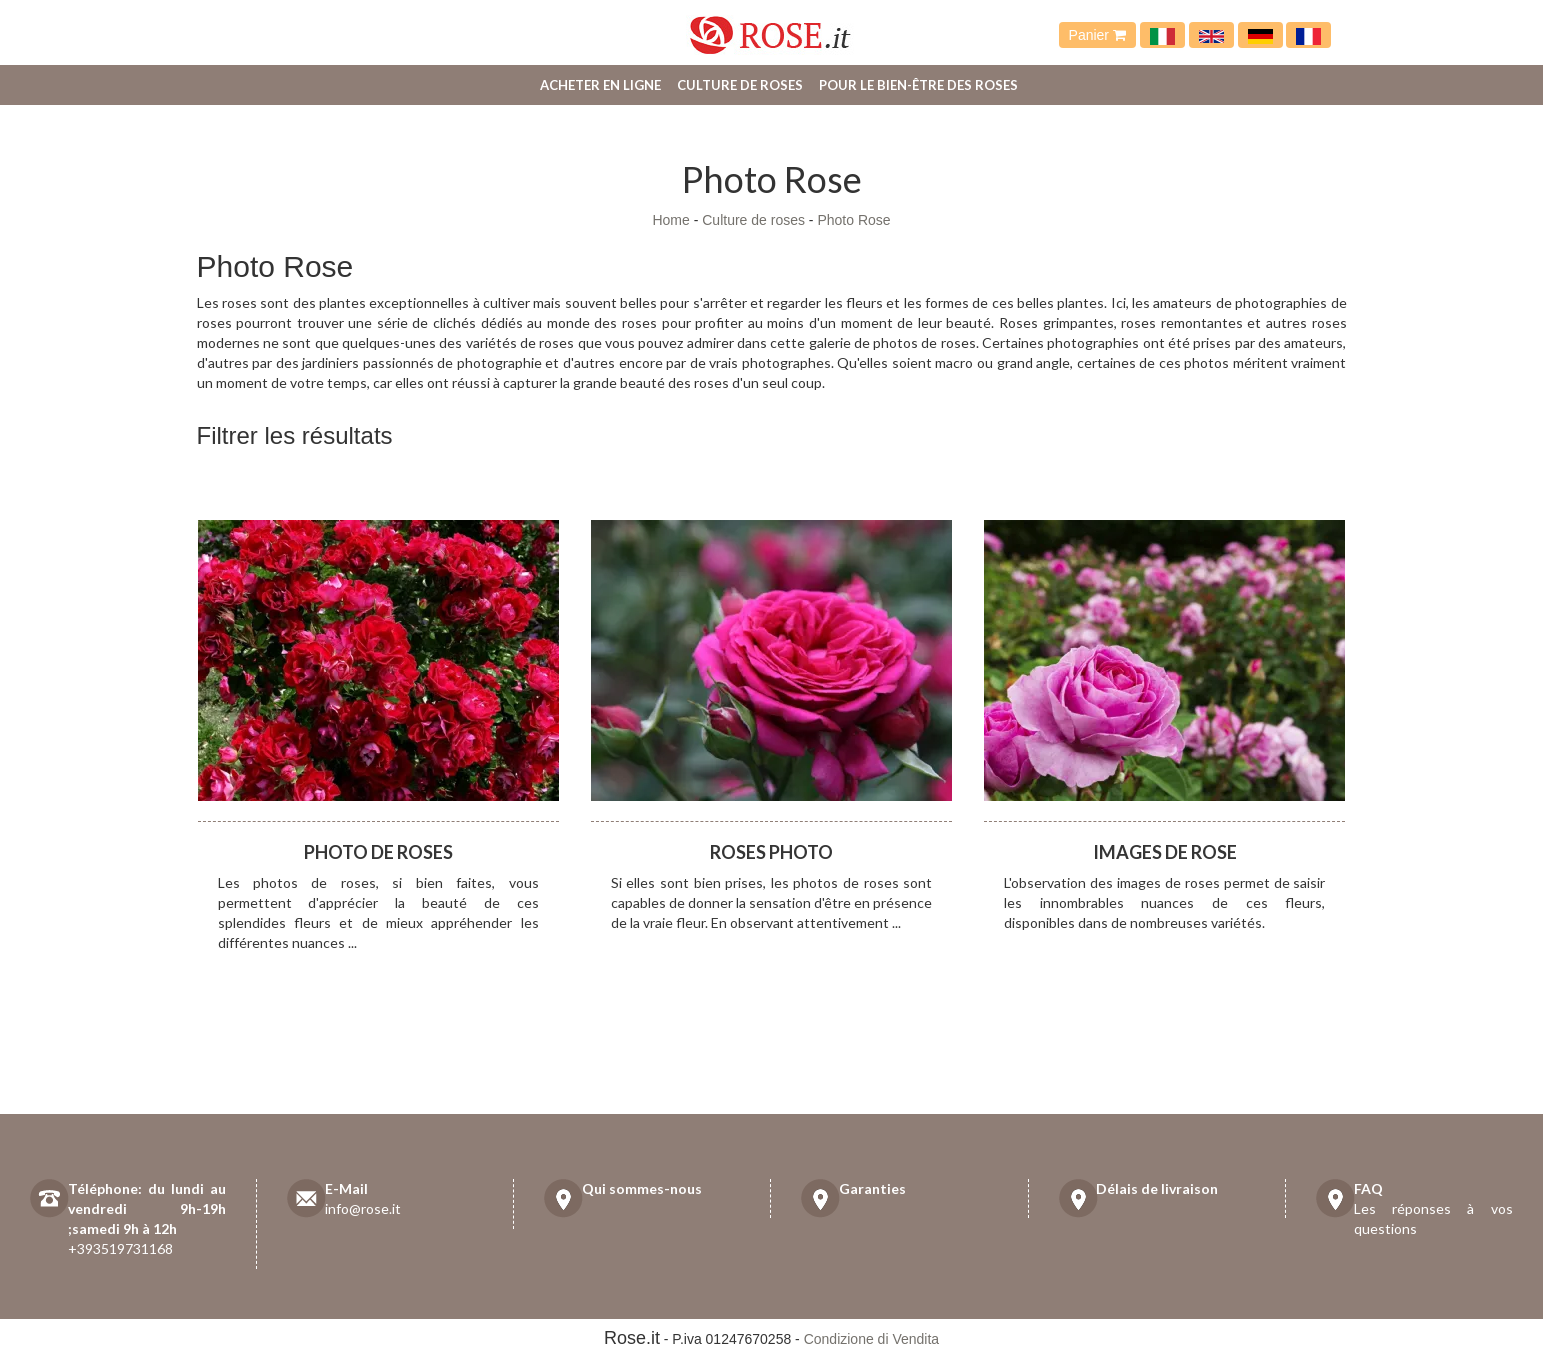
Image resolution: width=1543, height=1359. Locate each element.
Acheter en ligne (600, 85)
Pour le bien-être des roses (918, 85)
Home (670, 220)
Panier (1097, 35)
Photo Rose (853, 220)
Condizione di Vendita (871, 1339)
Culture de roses (740, 85)
